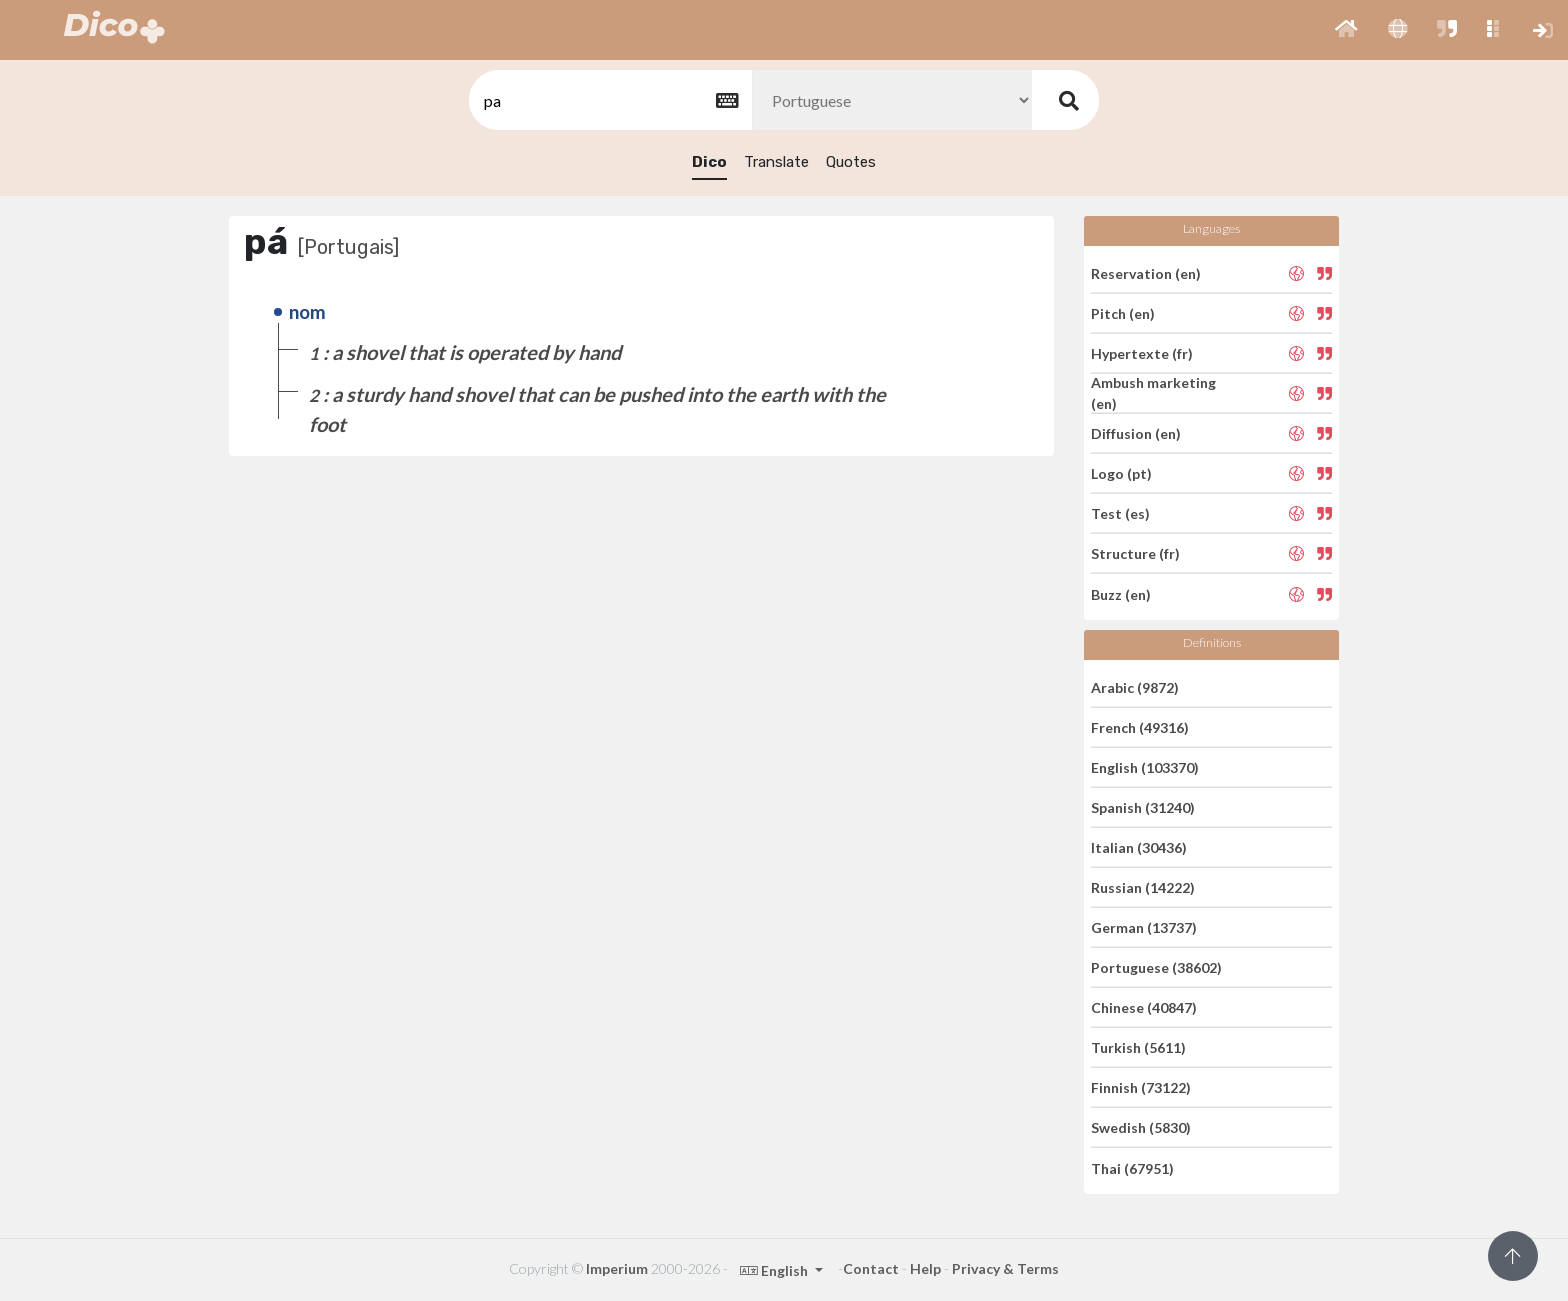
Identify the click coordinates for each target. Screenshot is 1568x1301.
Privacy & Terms (1005, 1268)
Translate (776, 162)
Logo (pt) (1121, 473)
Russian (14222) (1143, 887)
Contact (871, 1268)
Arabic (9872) (1135, 686)
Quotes (851, 162)
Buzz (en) (1121, 593)
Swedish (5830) (1141, 1127)
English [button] (775, 1270)
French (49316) (1140, 727)
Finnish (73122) (1141, 1087)
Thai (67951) (1132, 1167)
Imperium (617, 1268)
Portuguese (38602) (1156, 967)
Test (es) (1120, 513)
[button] (1346, 30)
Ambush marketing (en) (1153, 393)
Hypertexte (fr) (1142, 353)
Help (925, 1268)
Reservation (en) (1146, 272)
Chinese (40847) (1144, 1007)
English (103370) (1145, 767)
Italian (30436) (1139, 847)
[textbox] (609, 100)
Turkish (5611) (1138, 1047)
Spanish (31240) (1143, 807)
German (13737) (1144, 927)
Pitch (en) (1123, 313)
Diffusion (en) (1136, 433)
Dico (709, 162)
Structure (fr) (1135, 553)
